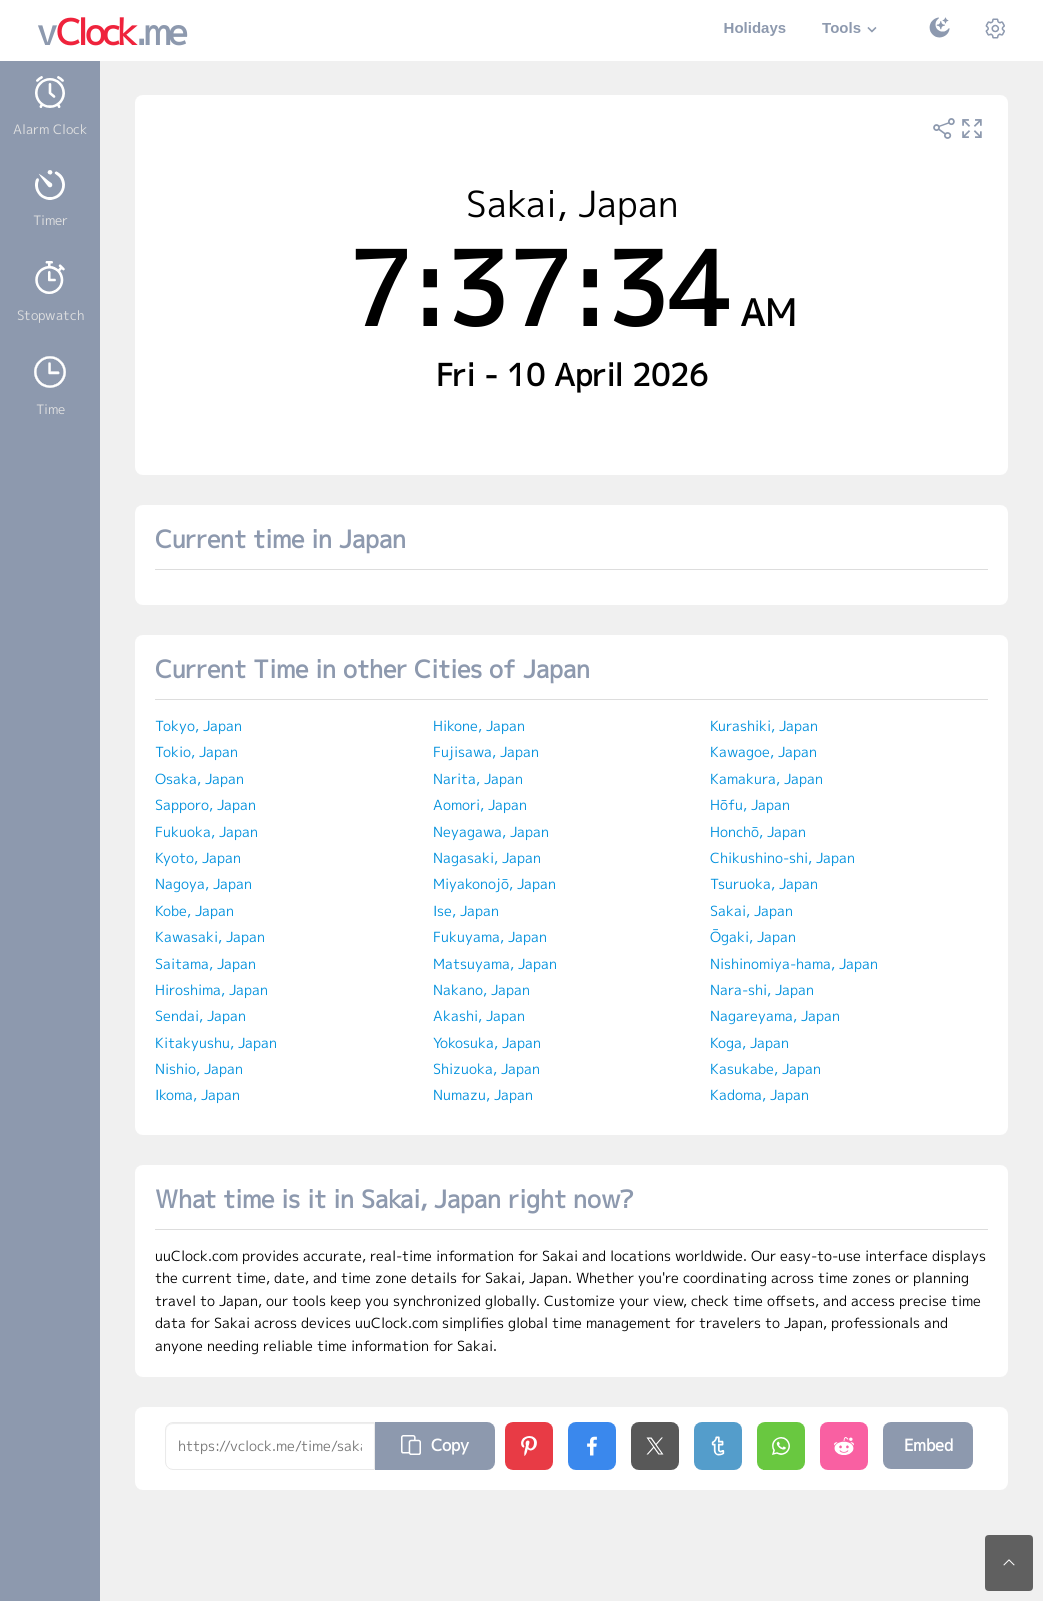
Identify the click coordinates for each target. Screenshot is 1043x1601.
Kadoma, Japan (759, 1094)
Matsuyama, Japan (495, 963)
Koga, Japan (749, 1042)
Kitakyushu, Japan (216, 1042)
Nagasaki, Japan (487, 857)
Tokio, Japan (196, 751)
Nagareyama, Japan (775, 1015)
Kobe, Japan (194, 910)
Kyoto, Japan (198, 857)
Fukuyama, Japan (490, 936)
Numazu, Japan (483, 1094)
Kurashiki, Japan (764, 725)
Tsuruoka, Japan (764, 883)
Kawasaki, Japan (210, 936)
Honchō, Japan (758, 831)
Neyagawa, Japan (491, 831)
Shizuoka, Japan (486, 1068)
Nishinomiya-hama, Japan (794, 963)
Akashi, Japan (479, 1015)
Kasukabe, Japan (765, 1068)
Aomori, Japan (480, 804)
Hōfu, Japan (750, 804)
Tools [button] (852, 29)
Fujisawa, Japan (486, 751)
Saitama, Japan (205, 963)
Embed (928, 1445)
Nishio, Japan (199, 1068)
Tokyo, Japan (198, 725)
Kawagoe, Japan (763, 751)
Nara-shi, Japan (762, 989)
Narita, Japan (478, 778)
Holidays (755, 27)
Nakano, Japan (481, 989)
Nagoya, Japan (203, 883)
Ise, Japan (466, 910)
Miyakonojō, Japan (494, 883)
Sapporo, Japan (205, 804)
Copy (435, 1445)
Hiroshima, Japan (211, 989)
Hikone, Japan (479, 725)
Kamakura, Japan (766, 778)
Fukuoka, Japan (206, 831)
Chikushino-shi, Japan (782, 857)
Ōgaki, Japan (753, 936)
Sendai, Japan (200, 1015)
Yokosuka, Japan (487, 1042)
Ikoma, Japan (197, 1094)
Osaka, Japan (199, 778)
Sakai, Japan (751, 910)
